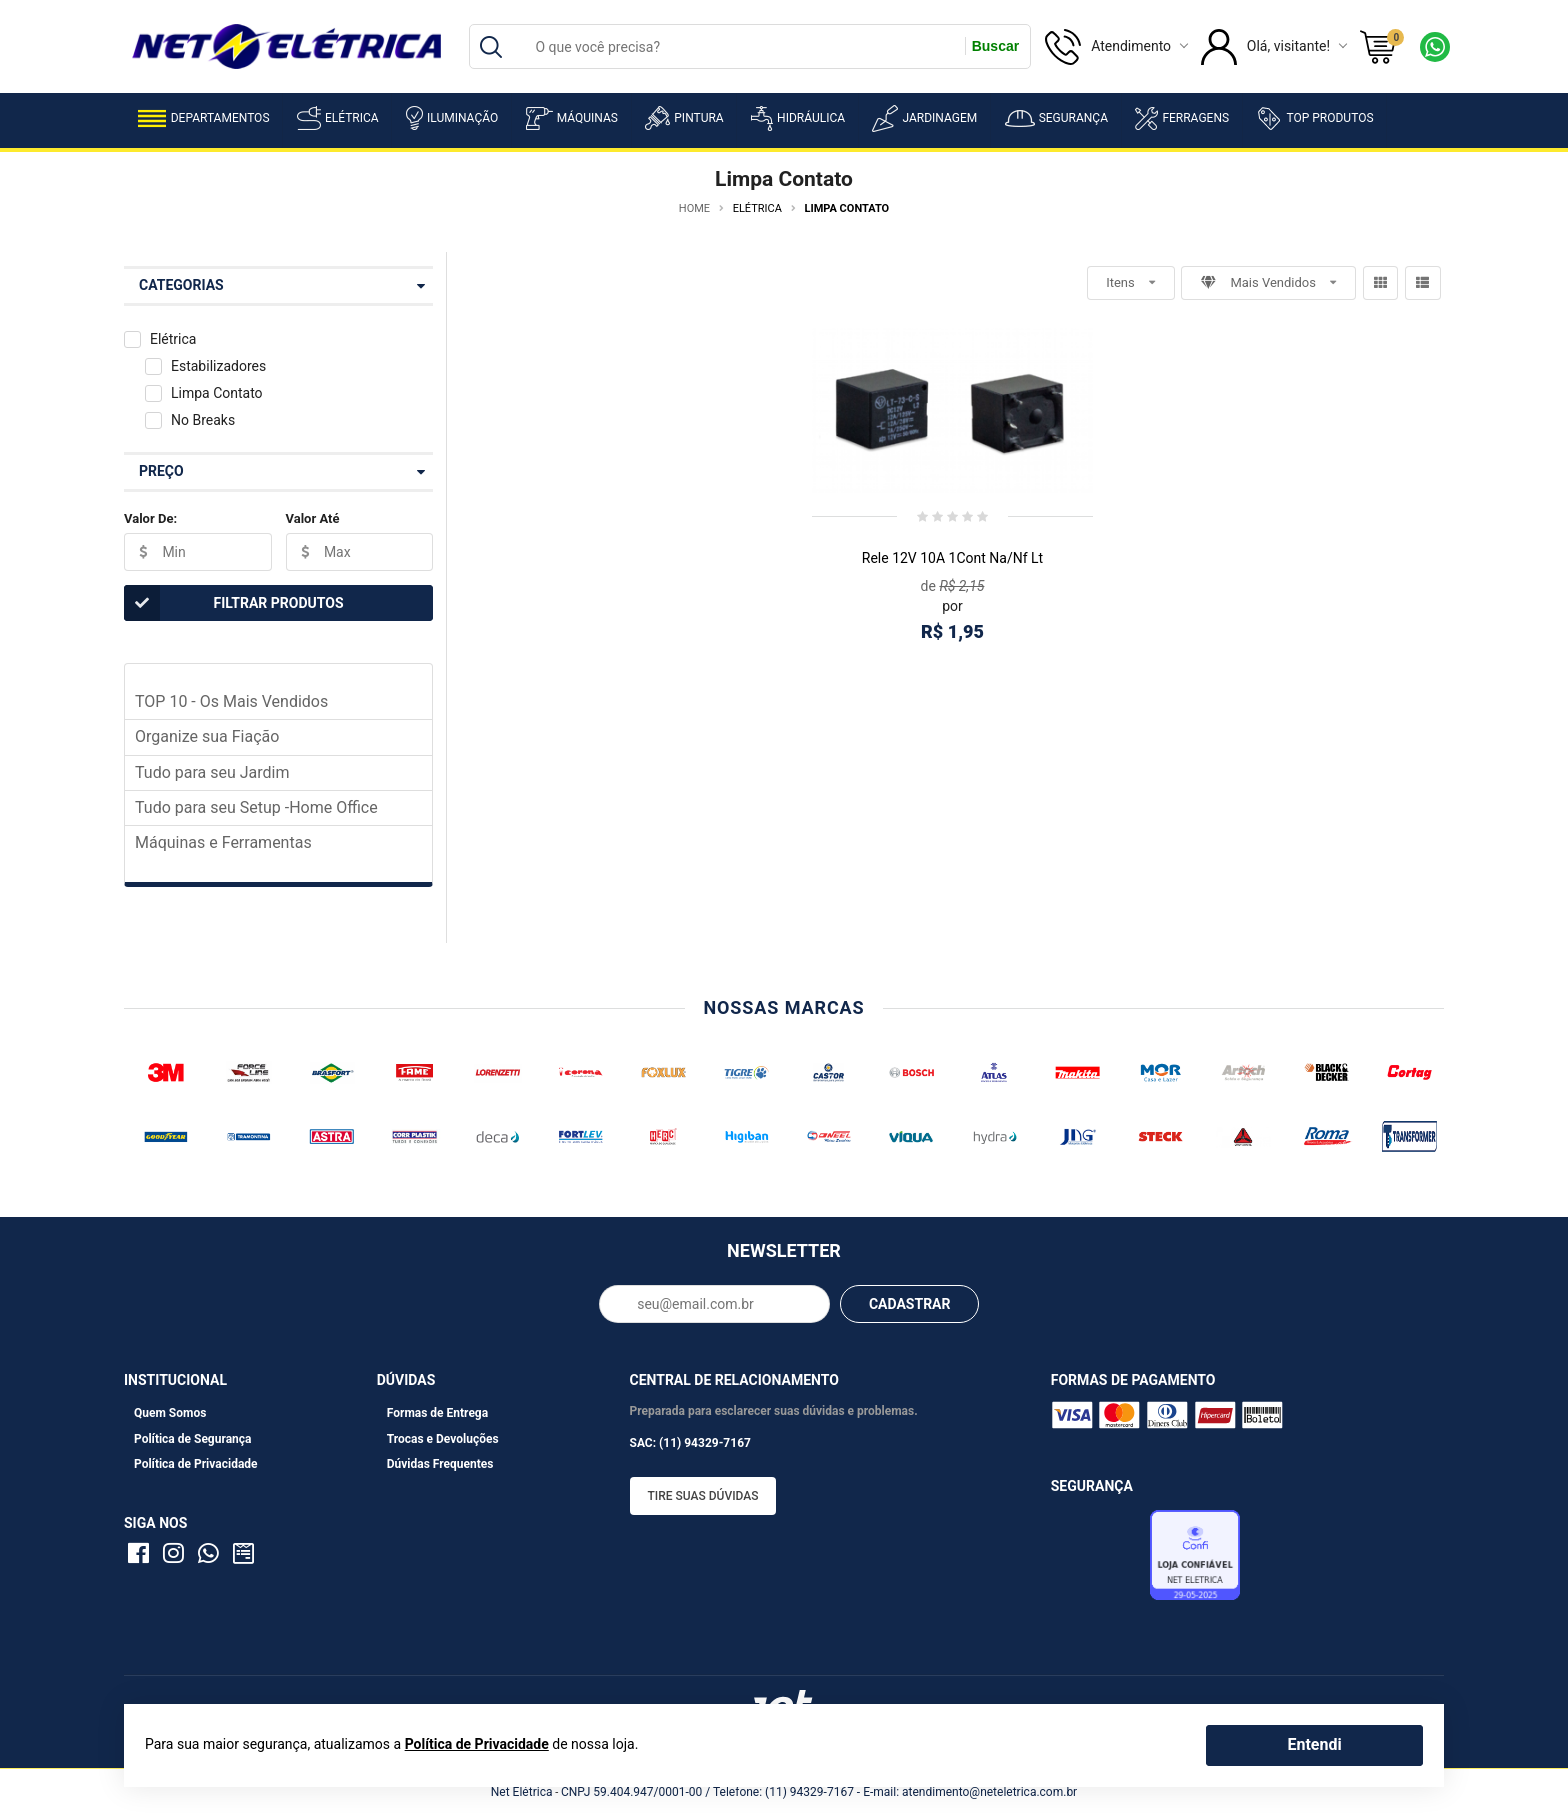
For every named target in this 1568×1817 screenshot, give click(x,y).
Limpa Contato (217, 393)
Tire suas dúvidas (703, 1496)
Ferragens (1182, 118)
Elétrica (338, 118)
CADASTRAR (910, 1304)
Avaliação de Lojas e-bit (1098, 1561)
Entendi (1314, 1744)
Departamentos (204, 118)
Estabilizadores (218, 366)
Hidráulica (798, 118)
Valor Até (313, 518)
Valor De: (150, 518)
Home (694, 208)
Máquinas (572, 118)
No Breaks (203, 420)
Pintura (684, 118)
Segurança (1056, 118)
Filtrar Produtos (234, 603)
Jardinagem (924, 118)
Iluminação (452, 118)
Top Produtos (1314, 118)
